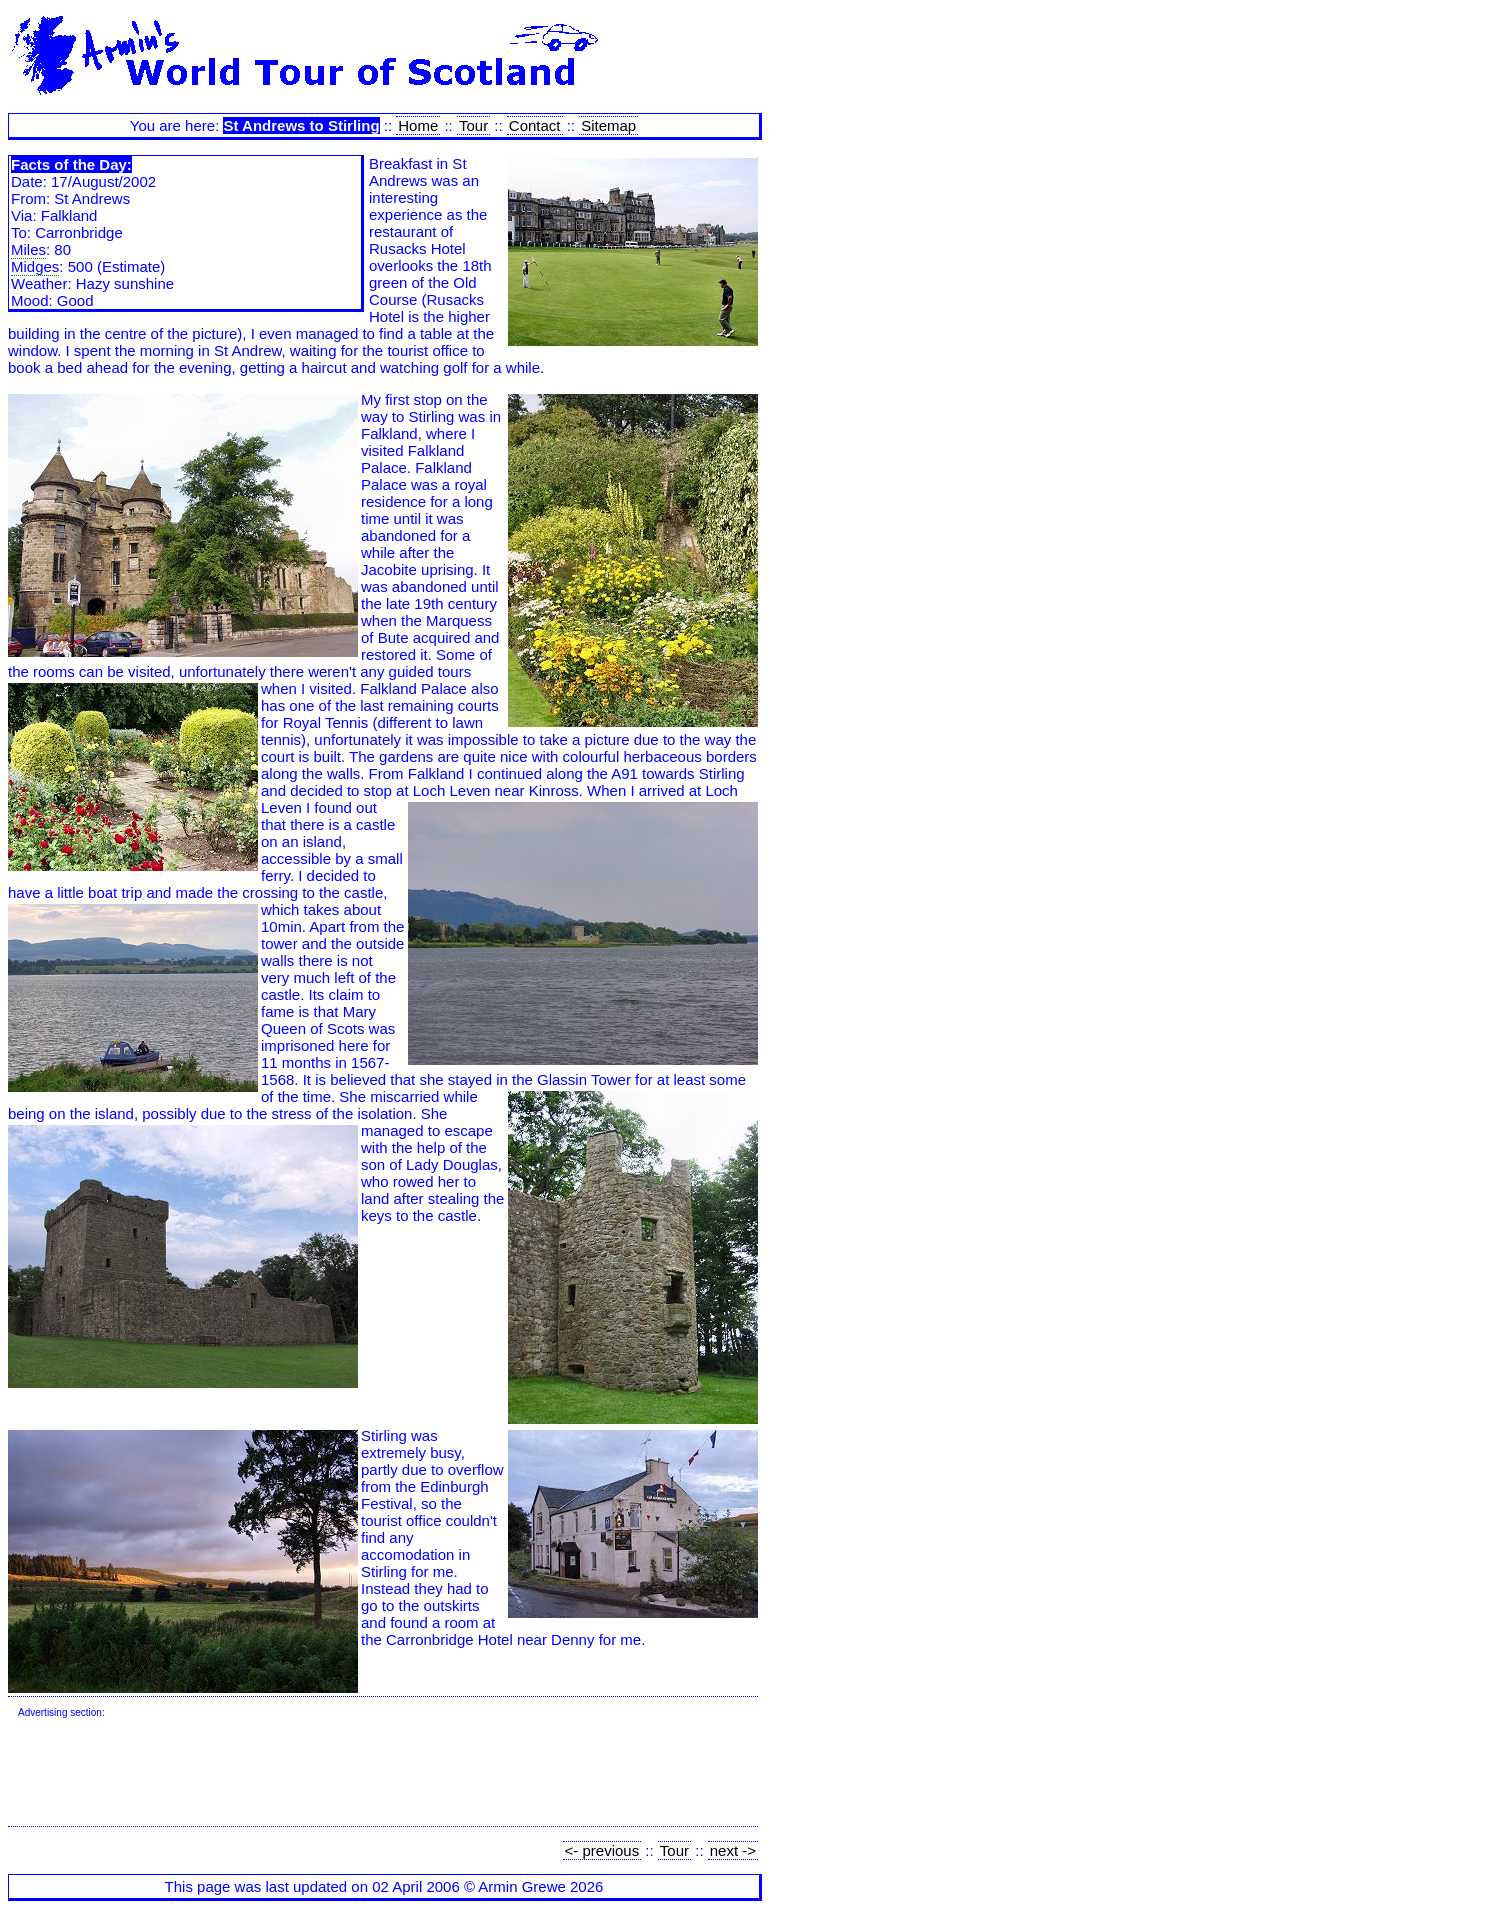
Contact (535, 125)
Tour (473, 125)
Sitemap (608, 125)
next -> (733, 1850)
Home (418, 125)
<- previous (602, 1850)
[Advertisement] (382, 1773)
